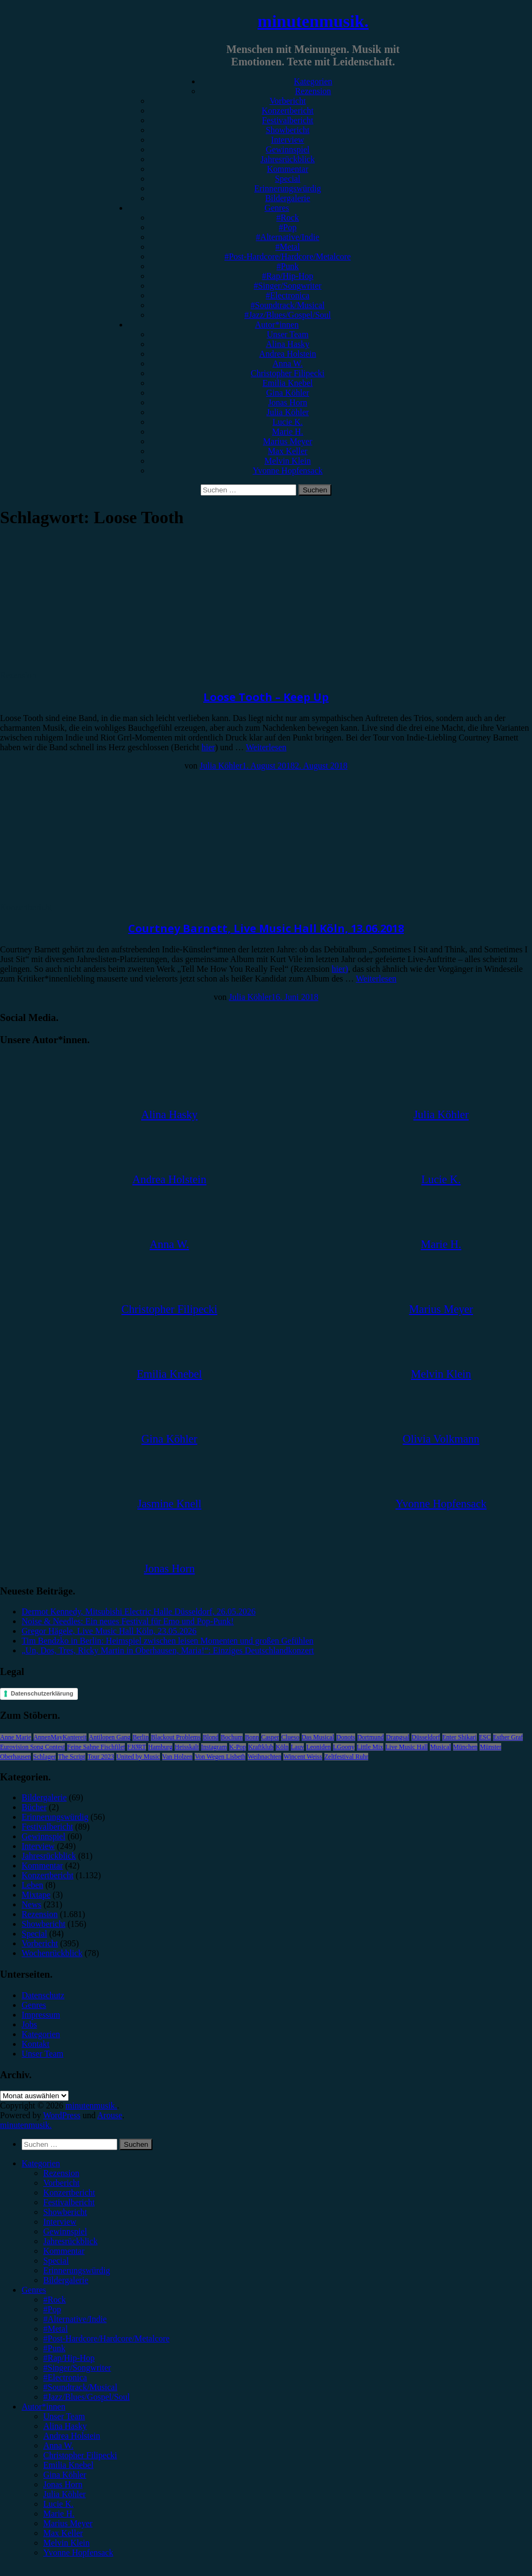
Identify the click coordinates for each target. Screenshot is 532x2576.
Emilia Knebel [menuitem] (68, 2465)
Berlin (140, 1737)
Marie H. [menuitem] (59, 2513)
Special (287, 178)
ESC (485, 1737)
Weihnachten (264, 1756)
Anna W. (287, 363)
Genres (276, 207)
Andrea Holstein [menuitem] (71, 2435)
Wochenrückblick (52, 1953)
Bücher (34, 1807)
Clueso (290, 1737)
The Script (71, 1756)
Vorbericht (287, 100)
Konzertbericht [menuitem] (69, 2192)
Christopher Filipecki (287, 373)
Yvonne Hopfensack (287, 470)
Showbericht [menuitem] (65, 2212)
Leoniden (318, 1747)
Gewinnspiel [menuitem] (65, 2231)
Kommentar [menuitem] (63, 2250)
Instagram (214, 1747)
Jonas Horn (287, 402)
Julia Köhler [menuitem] (64, 2494)
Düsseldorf (425, 1737)
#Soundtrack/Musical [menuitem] (80, 2387)
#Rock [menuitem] (54, 2299)
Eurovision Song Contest (32, 1747)
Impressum (41, 2014)
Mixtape (36, 1894)
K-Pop (237, 1747)
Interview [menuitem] (59, 2221)
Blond (210, 1737)
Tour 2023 (101, 1756)
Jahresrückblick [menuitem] (70, 2241)
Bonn (252, 1737)
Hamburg (160, 1747)
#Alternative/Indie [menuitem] (75, 2319)
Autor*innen (277, 324)
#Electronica (288, 295)
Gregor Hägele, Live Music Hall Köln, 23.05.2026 (109, 1631)
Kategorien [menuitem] (41, 2163)
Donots (345, 1737)
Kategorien (313, 81)
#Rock (287, 217)
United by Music (138, 1756)
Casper (270, 1737)
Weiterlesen (266, 747)
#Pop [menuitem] (52, 2309)
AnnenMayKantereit (60, 1737)
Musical (440, 1747)
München (465, 1747)
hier (208, 747)
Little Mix (370, 1747)
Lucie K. (287, 421)
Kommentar (287, 168)
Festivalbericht (287, 120)
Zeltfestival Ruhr (346, 1756)
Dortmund (370, 1737)
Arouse (109, 2115)
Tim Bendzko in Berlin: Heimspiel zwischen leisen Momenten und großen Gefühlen (168, 1640)
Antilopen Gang (109, 1737)
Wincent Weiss (302, 1756)
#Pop (288, 227)
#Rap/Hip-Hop (287, 276)
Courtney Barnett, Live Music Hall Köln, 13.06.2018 (266, 928)
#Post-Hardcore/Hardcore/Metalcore (287, 256)
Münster (490, 1747)
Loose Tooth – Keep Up (266, 697)
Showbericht (288, 130)
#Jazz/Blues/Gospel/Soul (287, 314)
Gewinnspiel (288, 149)
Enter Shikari (459, 1737)
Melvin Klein (287, 460)
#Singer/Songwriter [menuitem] (77, 2367)
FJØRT (136, 1747)
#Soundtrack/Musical (288, 305)
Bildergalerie (287, 198)
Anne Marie (15, 1737)
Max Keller (287, 451)
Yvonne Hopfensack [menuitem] (78, 2552)
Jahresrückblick (288, 159)
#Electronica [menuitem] (65, 2377)
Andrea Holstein (287, 353)
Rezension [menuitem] (61, 2173)
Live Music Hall (406, 1747)
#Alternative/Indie (287, 237)
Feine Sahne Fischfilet (96, 1747)
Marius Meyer (287, 441)
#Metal (287, 246)
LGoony (344, 1747)
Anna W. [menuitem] (58, 2445)
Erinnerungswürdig (287, 188)
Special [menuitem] (56, 2260)
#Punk (288, 266)
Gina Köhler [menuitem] (65, 2474)
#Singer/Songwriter (287, 285)
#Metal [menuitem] (55, 2328)
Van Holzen (177, 1756)
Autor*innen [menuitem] (43, 2406)
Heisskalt (187, 1747)
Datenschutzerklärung (42, 1693)
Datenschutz (43, 1995)
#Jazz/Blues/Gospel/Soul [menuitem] (86, 2396)
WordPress (62, 2115)
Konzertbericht (288, 110)
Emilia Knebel (288, 383)
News (31, 1904)
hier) (340, 968)
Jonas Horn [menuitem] (62, 2484)
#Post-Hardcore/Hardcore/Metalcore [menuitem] (106, 2338)
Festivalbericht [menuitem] (69, 2202)
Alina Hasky (287, 344)
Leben (32, 1885)
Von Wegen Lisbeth (220, 1756)
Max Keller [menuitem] (63, 2533)
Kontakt (36, 2043)
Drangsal (397, 1737)
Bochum (232, 1737)
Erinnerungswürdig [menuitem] (76, 2270)
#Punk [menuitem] (54, 2348)
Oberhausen (15, 1756)
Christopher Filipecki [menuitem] (80, 2455)
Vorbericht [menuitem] (61, 2182)
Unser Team (287, 334)
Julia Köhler (288, 412)
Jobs (29, 2024)
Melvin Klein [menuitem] (66, 2542)
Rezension (313, 91)
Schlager (44, 1756)
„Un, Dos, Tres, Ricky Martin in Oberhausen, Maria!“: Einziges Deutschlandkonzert (168, 1650)
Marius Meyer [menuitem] (67, 2523)
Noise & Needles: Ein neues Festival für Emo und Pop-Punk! (128, 1621)
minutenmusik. (312, 21)
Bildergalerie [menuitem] (65, 2280)
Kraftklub (261, 1747)
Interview (287, 139)
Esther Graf (508, 1737)
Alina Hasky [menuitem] (65, 2426)
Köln (282, 1747)
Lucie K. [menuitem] (58, 2503)
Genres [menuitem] (34, 2289)
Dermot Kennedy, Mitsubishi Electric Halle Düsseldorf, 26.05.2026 (139, 1611)
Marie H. (287, 431)
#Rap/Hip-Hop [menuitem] (69, 2358)
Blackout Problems (176, 1737)
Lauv (297, 1747)
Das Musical (318, 1737)
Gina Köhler (287, 392)
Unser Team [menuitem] (64, 2416)
